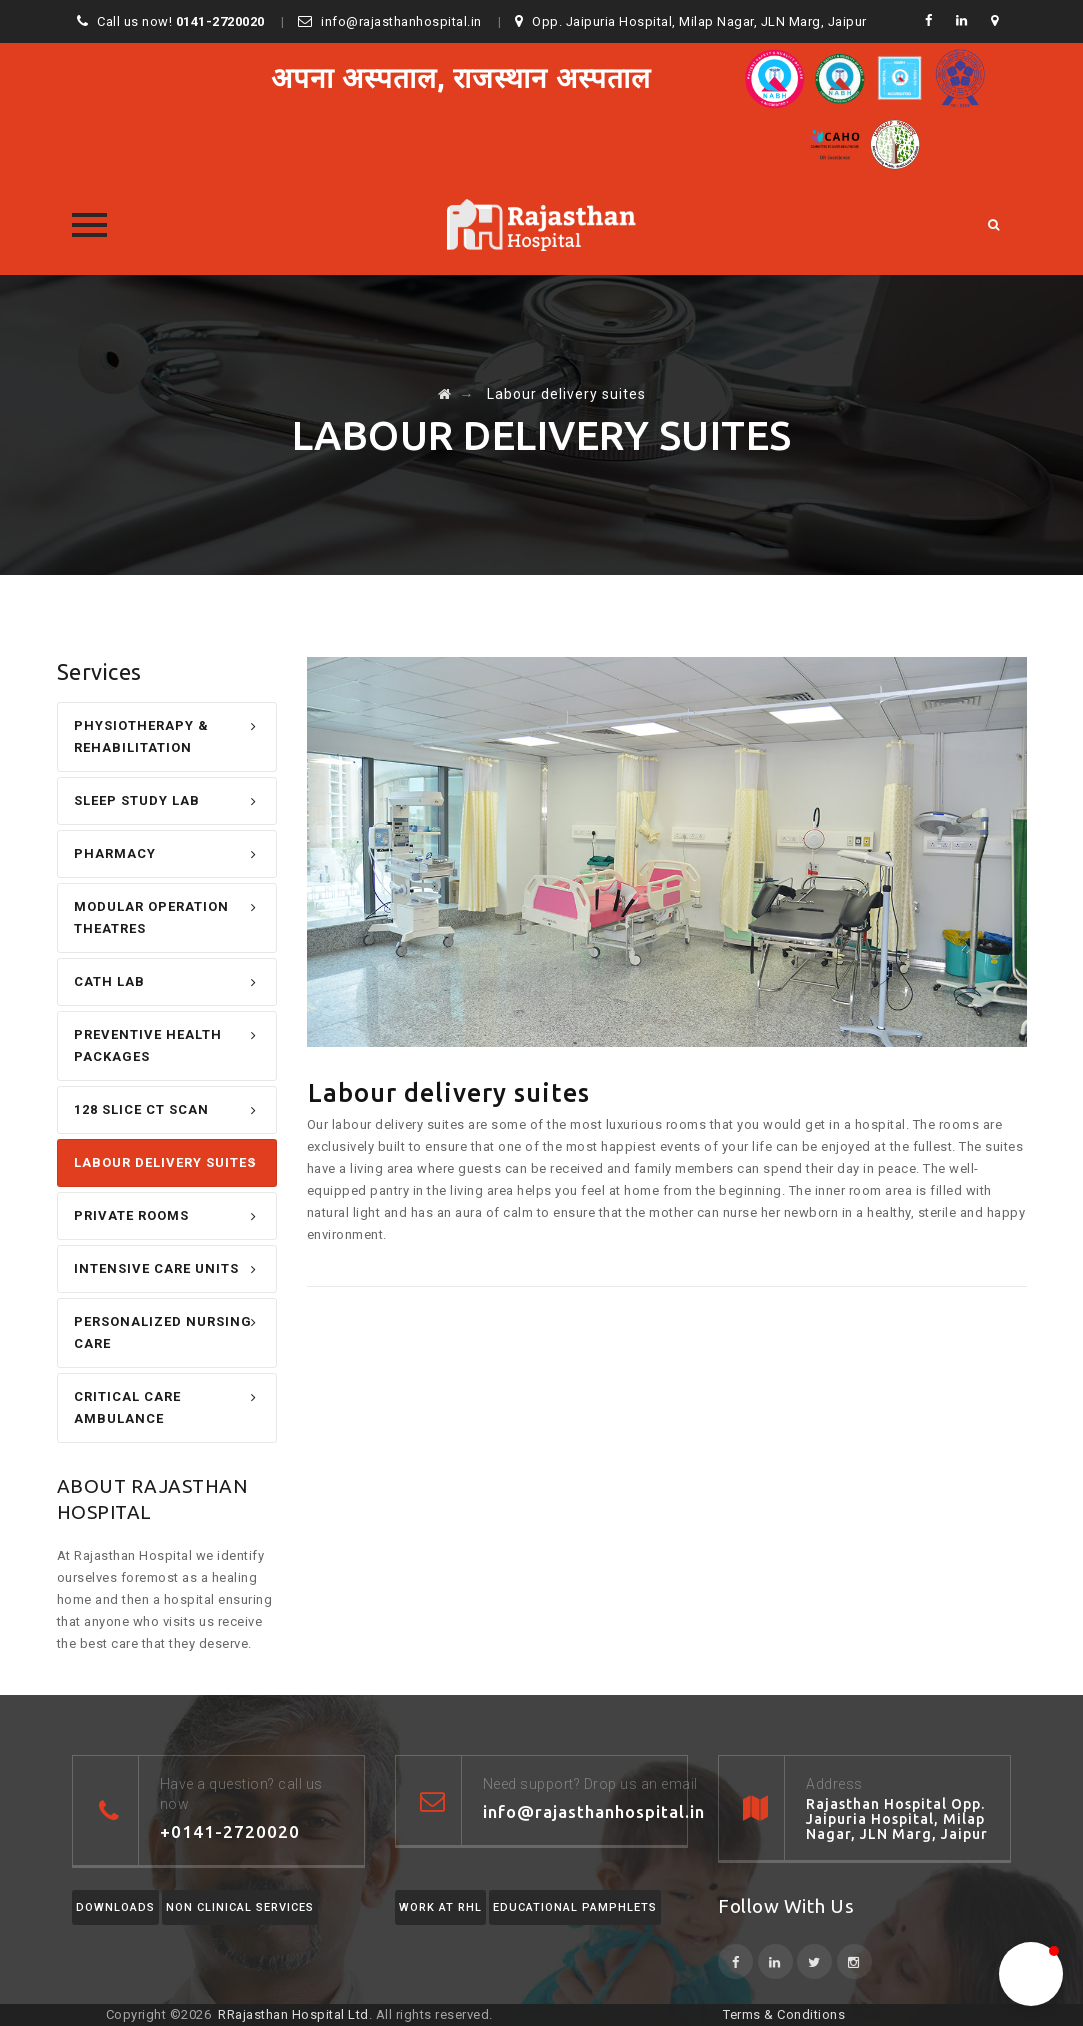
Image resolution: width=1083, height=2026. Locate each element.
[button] (1031, 1974)
